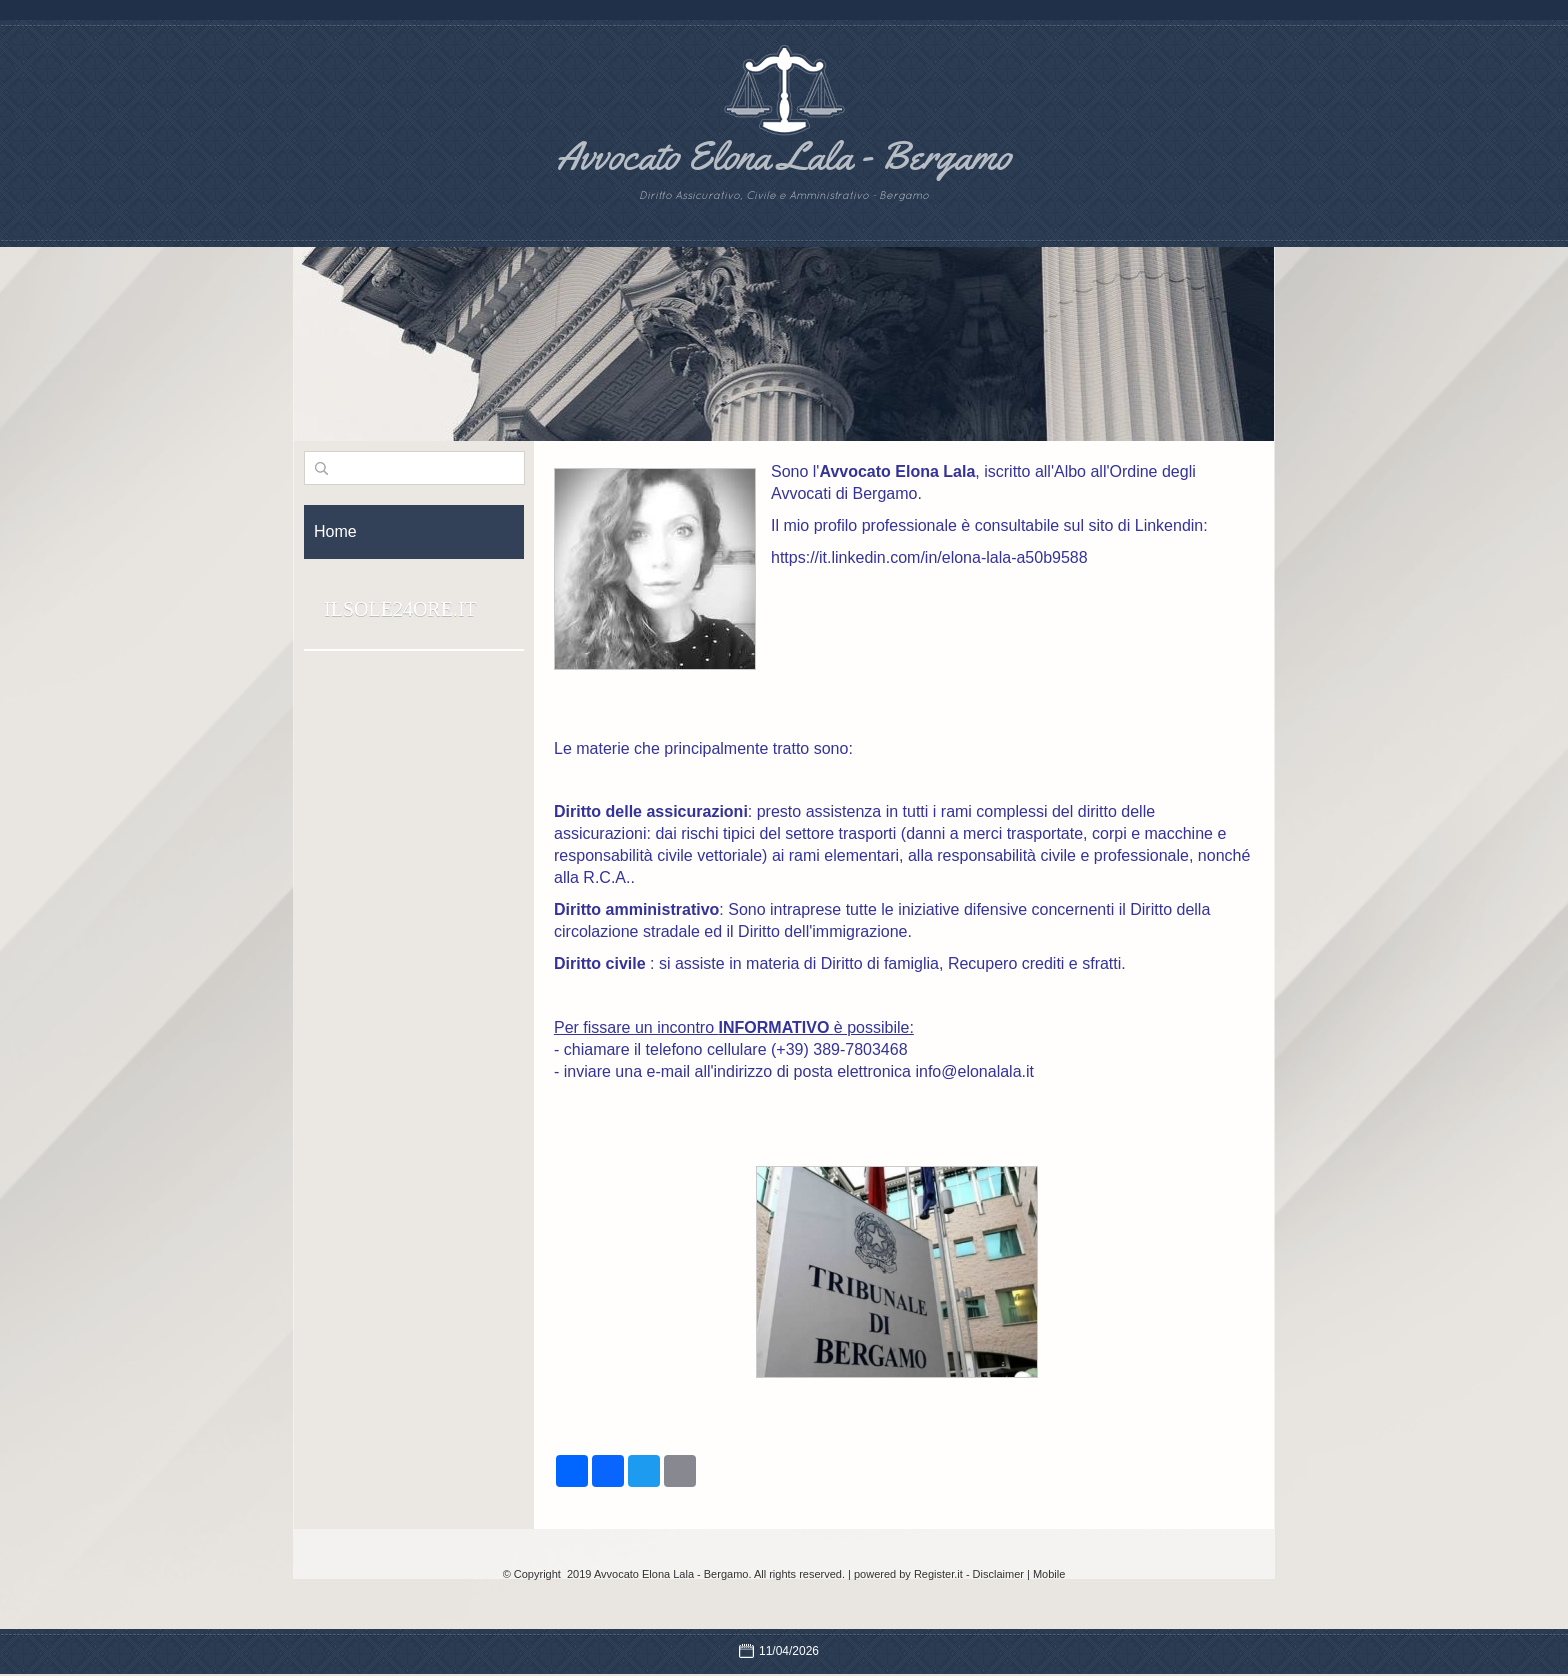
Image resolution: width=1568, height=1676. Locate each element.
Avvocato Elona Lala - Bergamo (784, 155)
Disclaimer (998, 1574)
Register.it (938, 1574)
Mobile (1049, 1574)
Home (335, 531)
